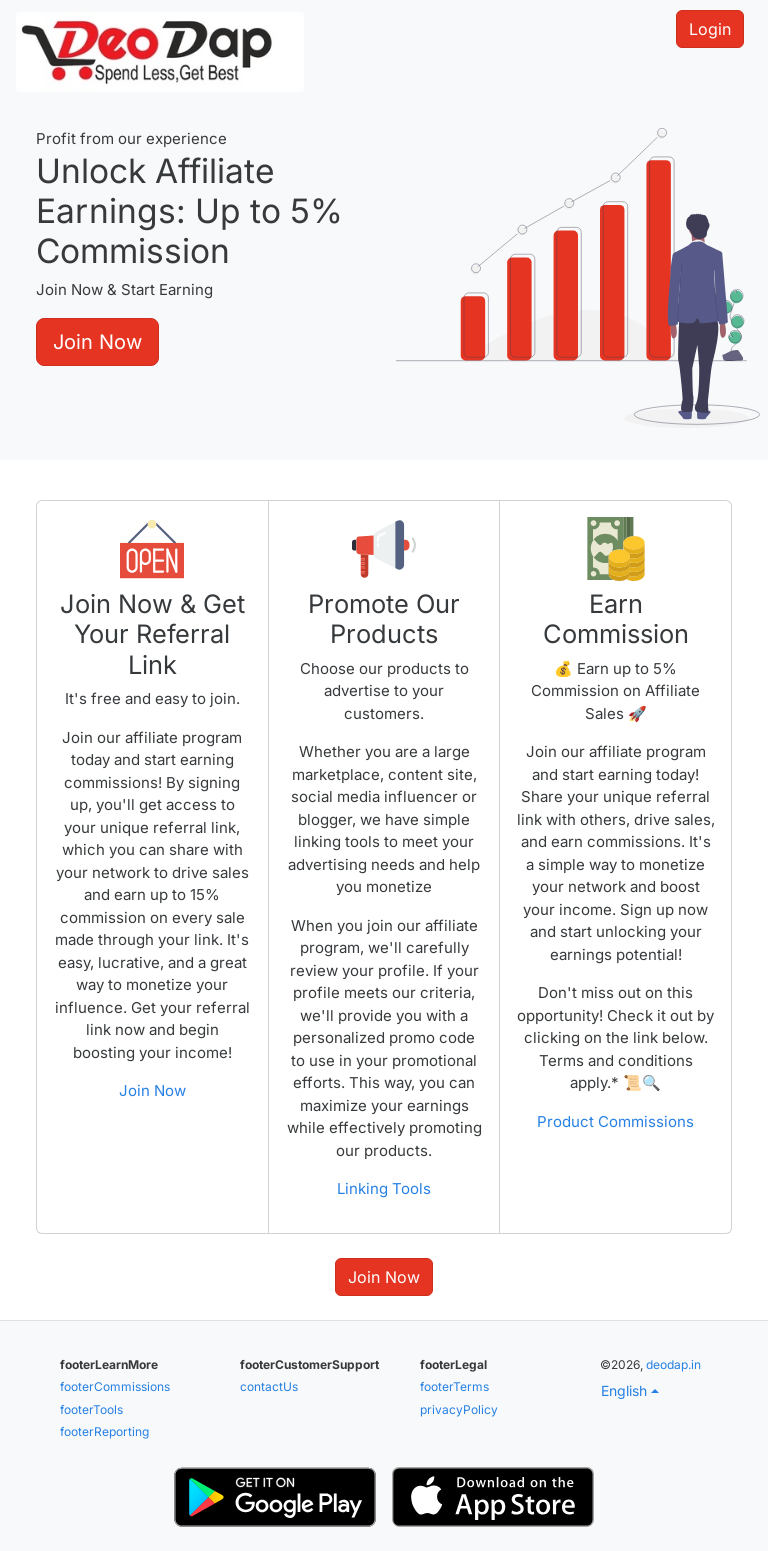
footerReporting (104, 1431)
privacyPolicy (459, 1409)
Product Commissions (615, 1121)
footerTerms (454, 1386)
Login (710, 29)
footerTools (91, 1409)
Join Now (97, 342)
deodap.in (673, 1364)
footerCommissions (115, 1386)
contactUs (269, 1386)
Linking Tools (384, 1188)
